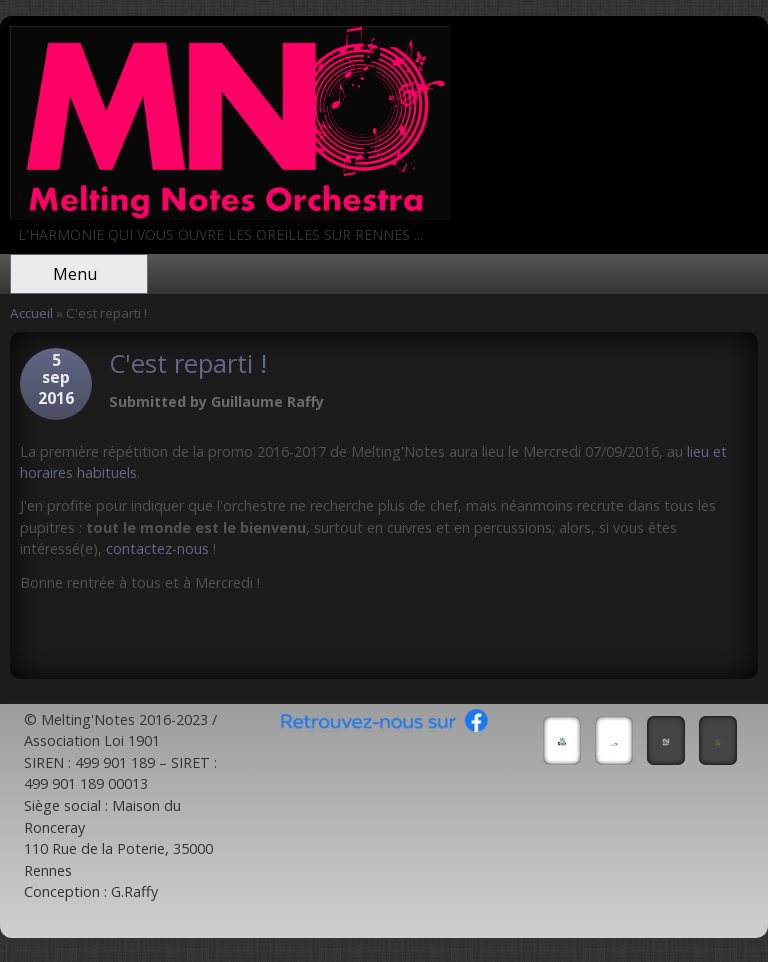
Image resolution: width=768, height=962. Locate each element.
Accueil (31, 313)
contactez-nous (157, 548)
